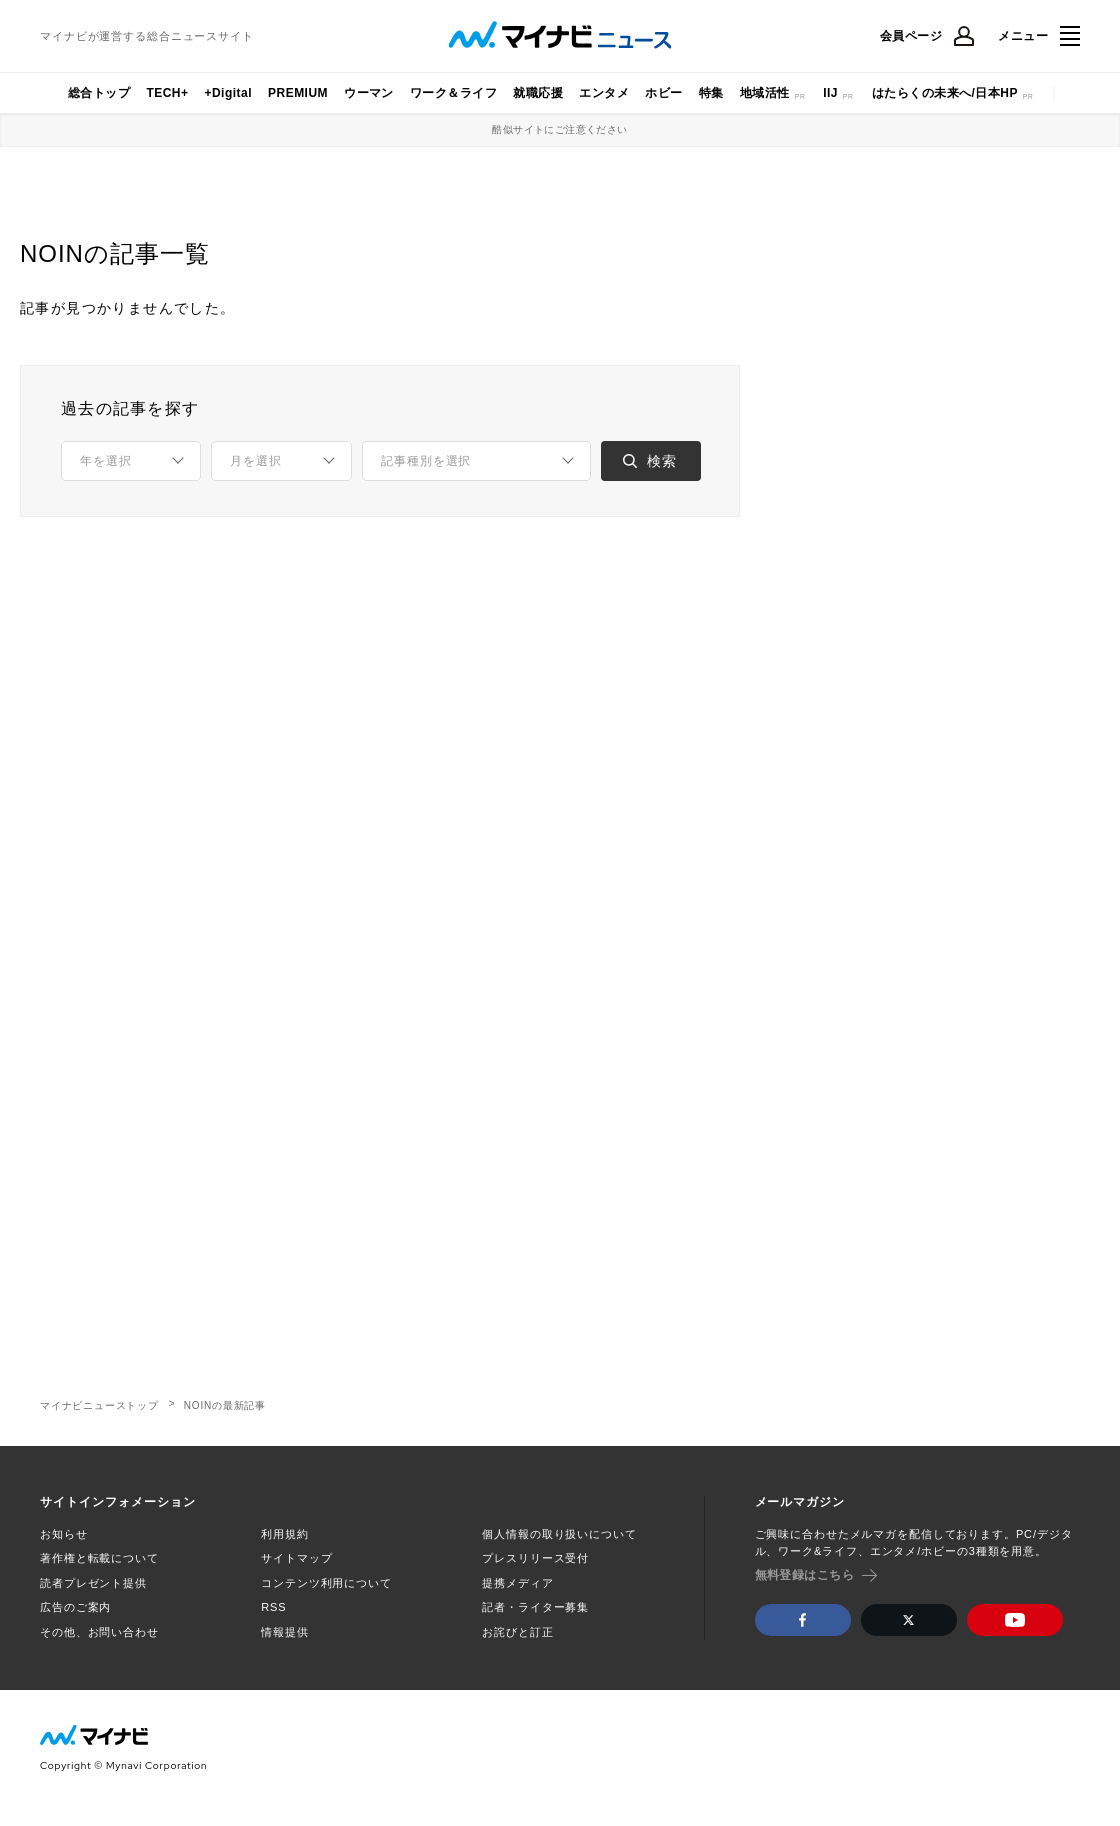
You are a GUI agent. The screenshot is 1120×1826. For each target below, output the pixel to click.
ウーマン (369, 93)
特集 (711, 93)
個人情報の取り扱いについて (559, 1534)
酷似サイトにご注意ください (559, 129)
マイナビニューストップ (99, 1405)
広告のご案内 (75, 1607)
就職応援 (538, 93)
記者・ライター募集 (535, 1607)
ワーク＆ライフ (453, 93)
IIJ (830, 93)
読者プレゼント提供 (93, 1583)
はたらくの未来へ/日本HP (945, 93)
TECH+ (167, 93)
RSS (273, 1607)
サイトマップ (296, 1558)
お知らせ (64, 1534)
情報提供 (285, 1632)
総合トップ (99, 93)
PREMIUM (298, 93)
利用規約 (285, 1534)
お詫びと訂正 (517, 1632)
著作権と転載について (99, 1558)
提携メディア (517, 1583)
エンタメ (604, 93)
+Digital (228, 93)
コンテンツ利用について (326, 1583)
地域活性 (765, 93)
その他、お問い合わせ (99, 1632)
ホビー (663, 93)
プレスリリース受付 (535, 1558)
